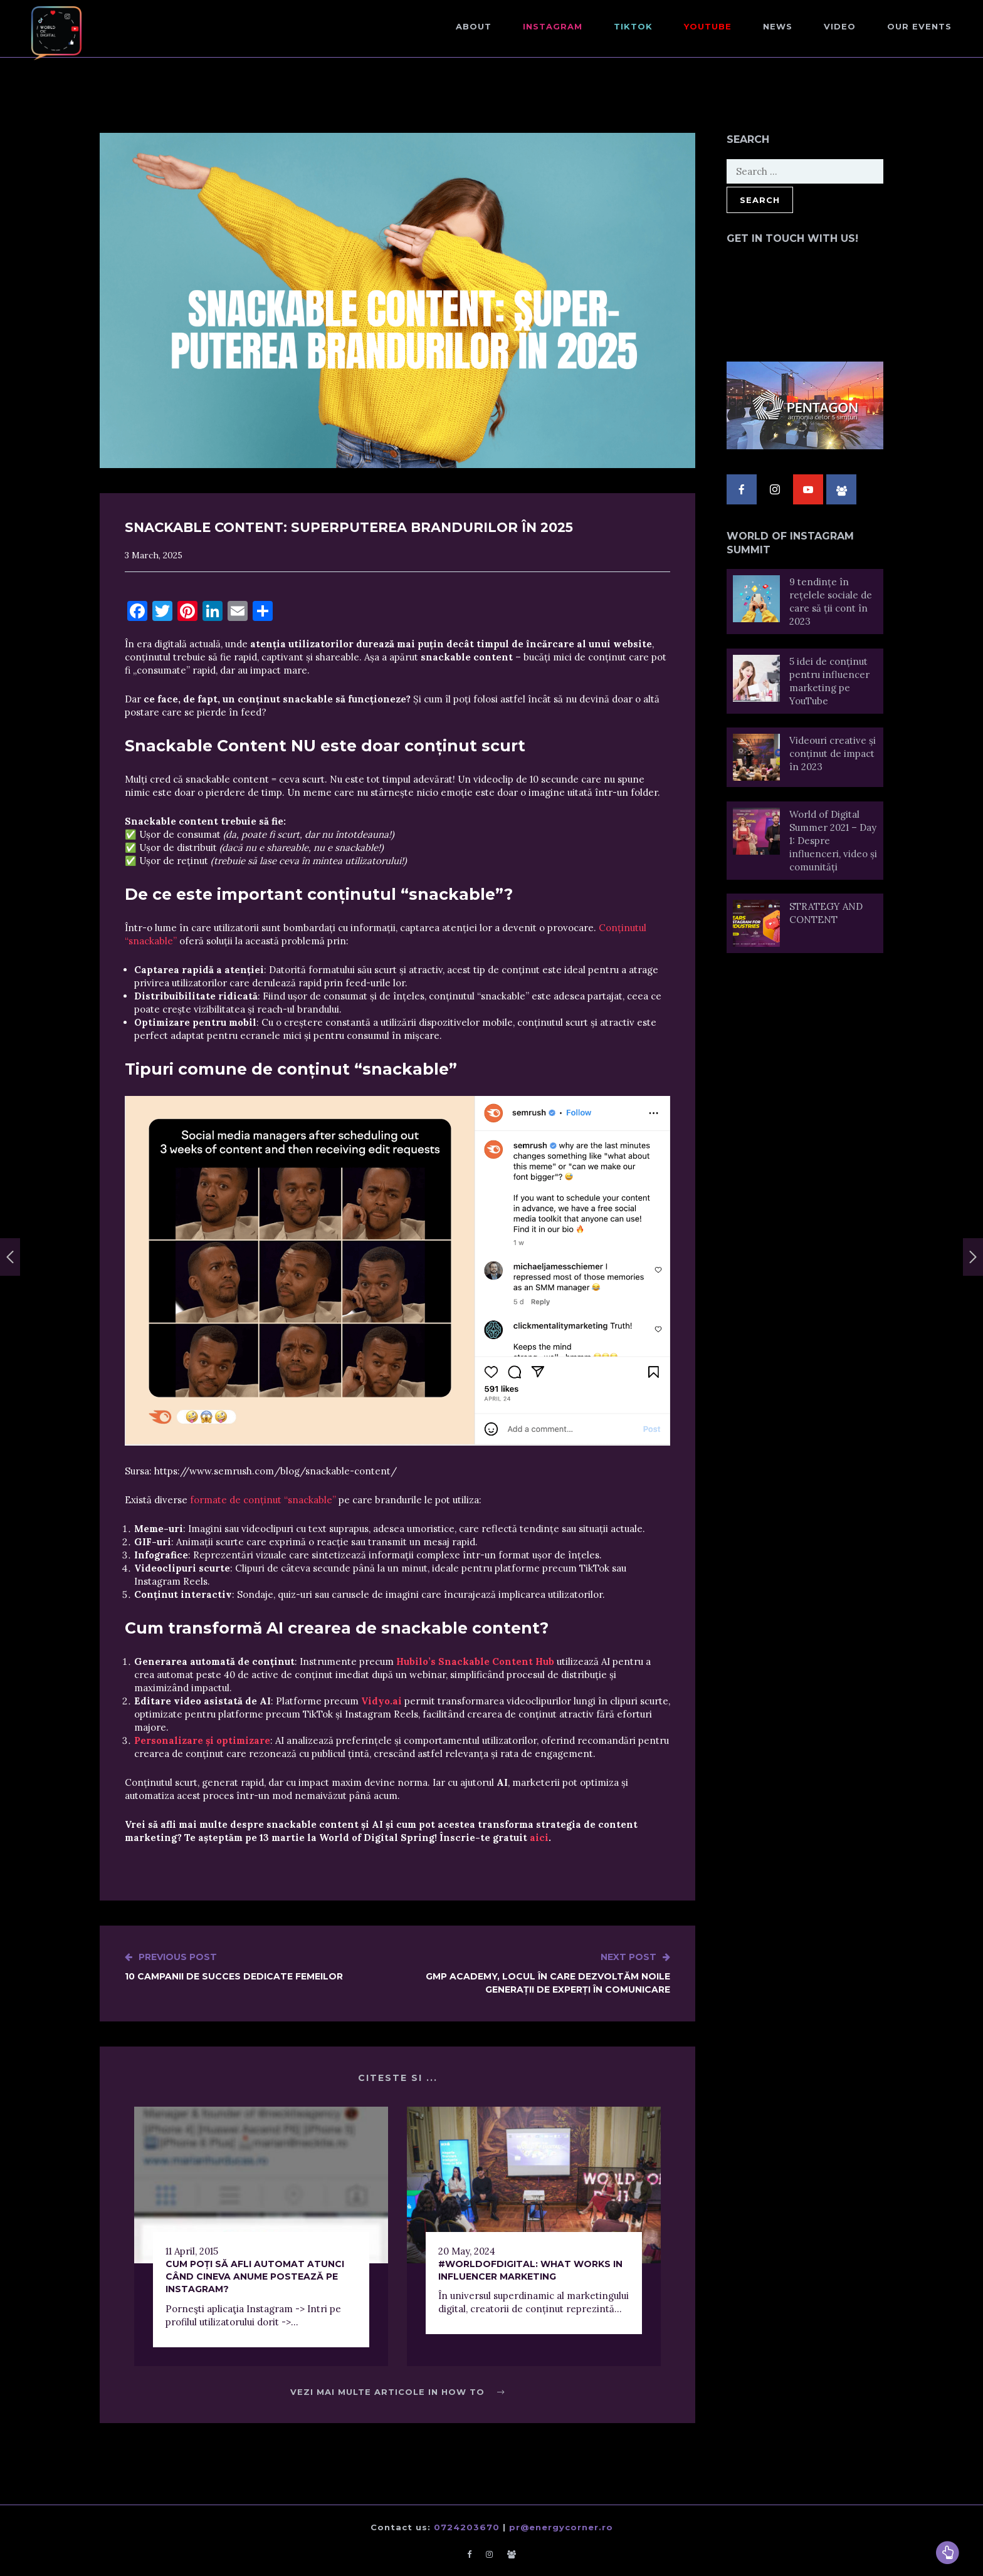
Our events (919, 26)
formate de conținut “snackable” (263, 1500)
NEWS (777, 26)
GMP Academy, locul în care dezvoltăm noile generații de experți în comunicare (533, 1973)
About (474, 26)
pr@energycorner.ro (561, 2527)
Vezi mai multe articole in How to (397, 2392)
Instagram (552, 26)
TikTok (633, 26)
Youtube (708, 26)
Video (840, 26)
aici (539, 1837)
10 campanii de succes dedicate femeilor (234, 1966)
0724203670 (467, 2527)
